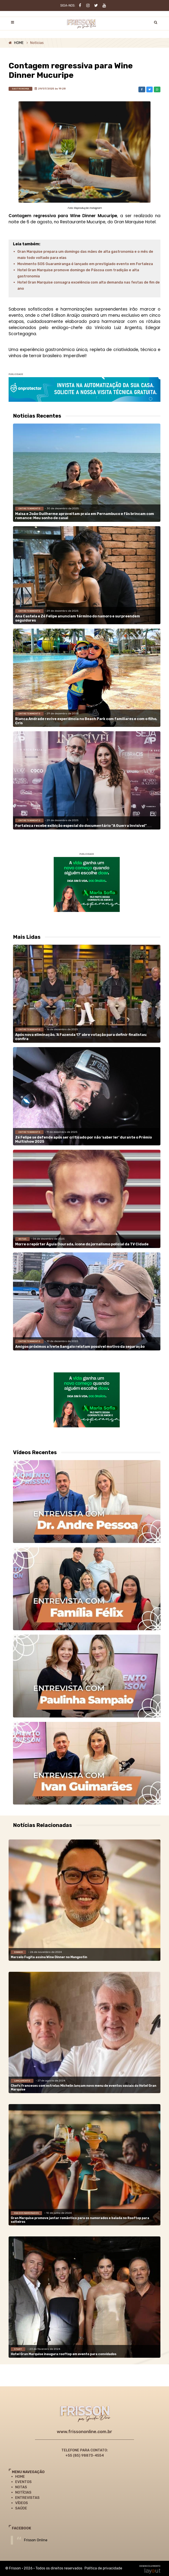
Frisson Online (35, 2540)
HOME (19, 43)
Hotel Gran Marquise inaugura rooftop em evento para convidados (63, 2354)
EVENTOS (23, 2482)
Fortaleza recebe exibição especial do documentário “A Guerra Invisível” (81, 826)
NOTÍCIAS (23, 2492)
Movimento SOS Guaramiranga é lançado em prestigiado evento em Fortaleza (85, 264)
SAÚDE (21, 2508)
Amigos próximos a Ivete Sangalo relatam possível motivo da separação (80, 1346)
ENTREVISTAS (27, 2498)
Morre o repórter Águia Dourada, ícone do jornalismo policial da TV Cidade (82, 1244)
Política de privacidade (103, 2568)
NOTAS (21, 2487)
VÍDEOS (21, 2503)
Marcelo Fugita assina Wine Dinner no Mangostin (49, 1957)
